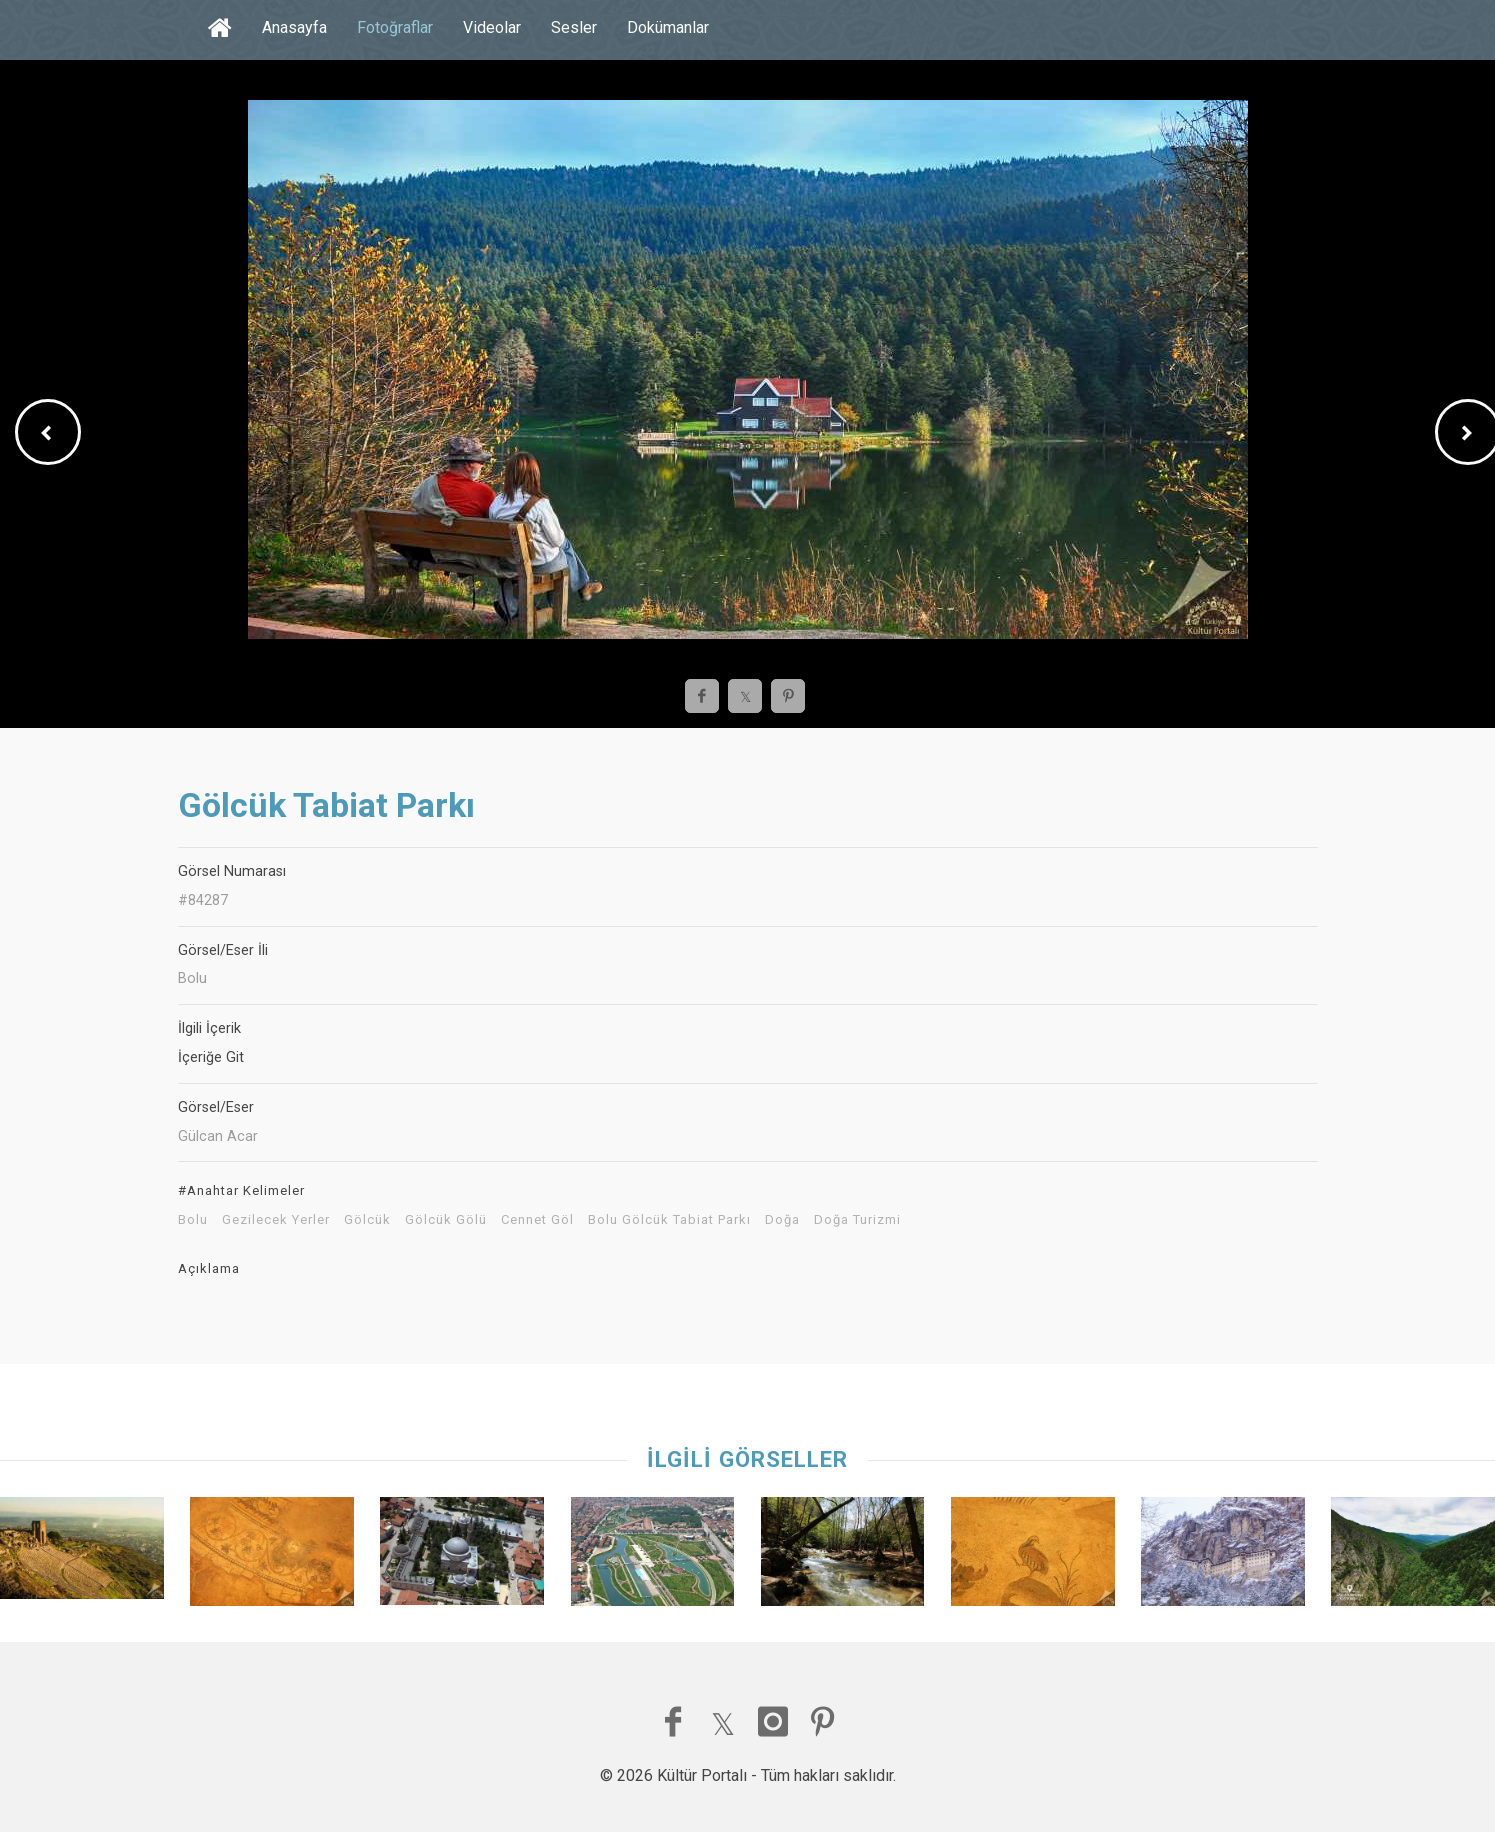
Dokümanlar (668, 27)
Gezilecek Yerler (276, 1220)
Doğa (782, 1220)
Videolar (492, 27)
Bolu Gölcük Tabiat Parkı (669, 1220)
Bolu (193, 1220)
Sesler (574, 27)
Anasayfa (294, 27)
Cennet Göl (537, 1220)
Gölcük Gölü (446, 1220)
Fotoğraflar (395, 27)
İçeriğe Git (211, 1057)
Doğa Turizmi (857, 1220)
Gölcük (367, 1220)
